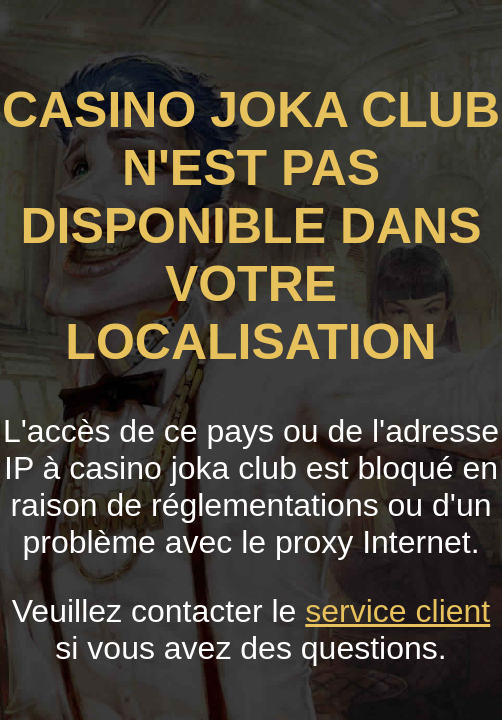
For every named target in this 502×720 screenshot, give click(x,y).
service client (397, 611)
